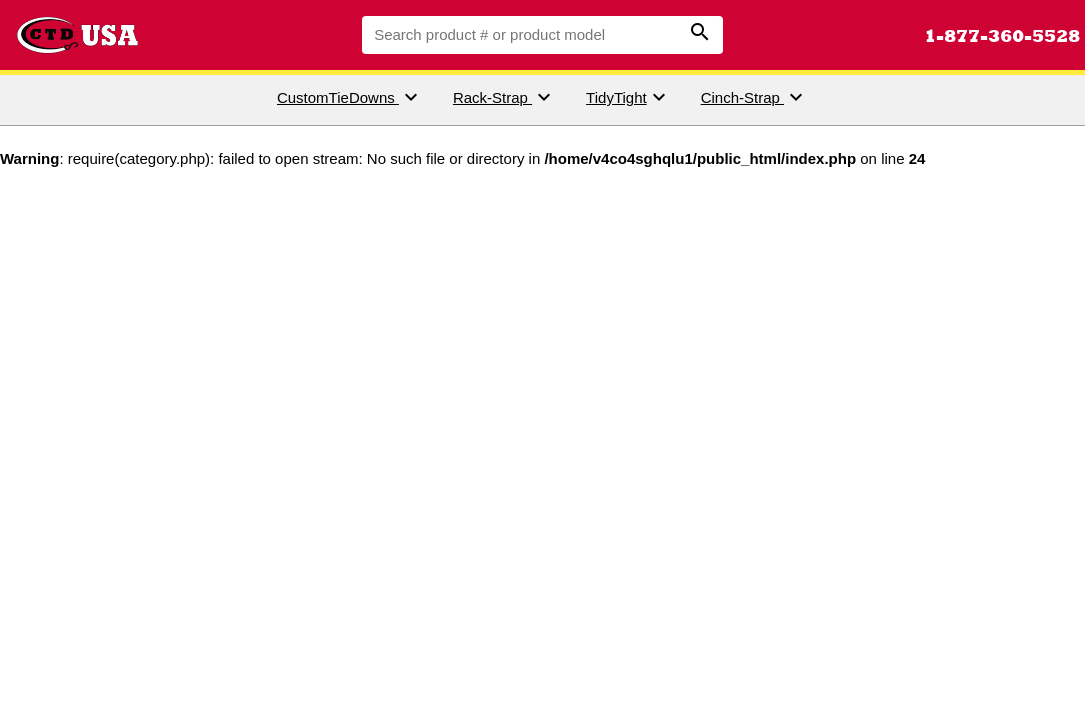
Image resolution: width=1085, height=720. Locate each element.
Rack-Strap (504, 97)
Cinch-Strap (754, 97)
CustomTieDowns (350, 97)
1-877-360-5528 (1002, 35)
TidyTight (628, 97)
